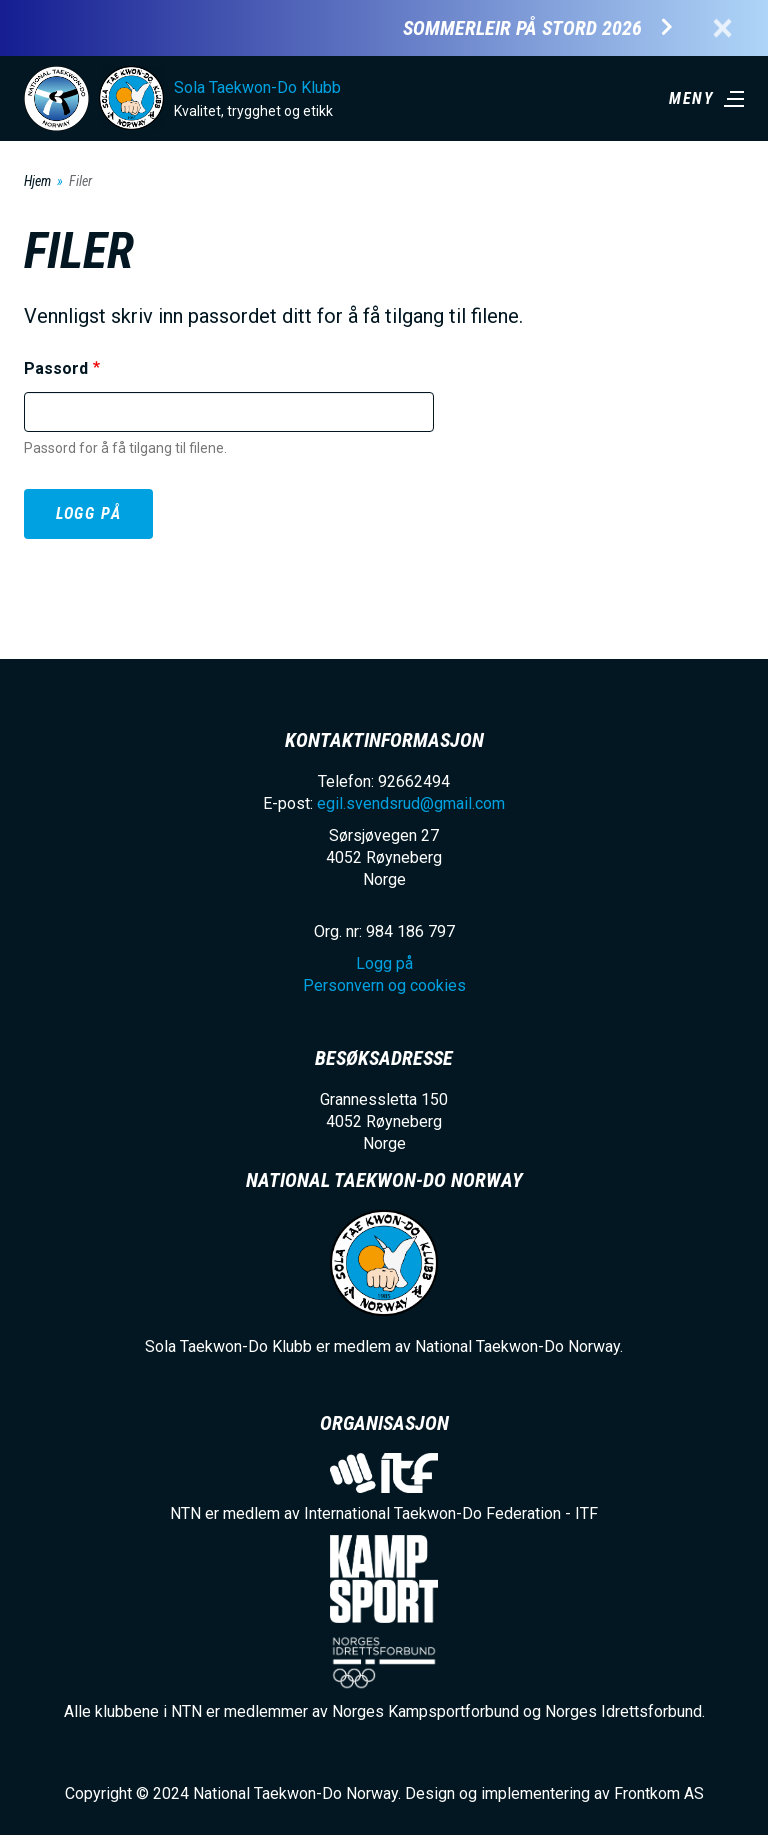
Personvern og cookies (384, 985)
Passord (56, 368)
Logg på (88, 513)
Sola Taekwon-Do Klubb (257, 87)
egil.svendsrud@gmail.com (411, 803)
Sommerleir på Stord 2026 (522, 28)
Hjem (37, 181)
